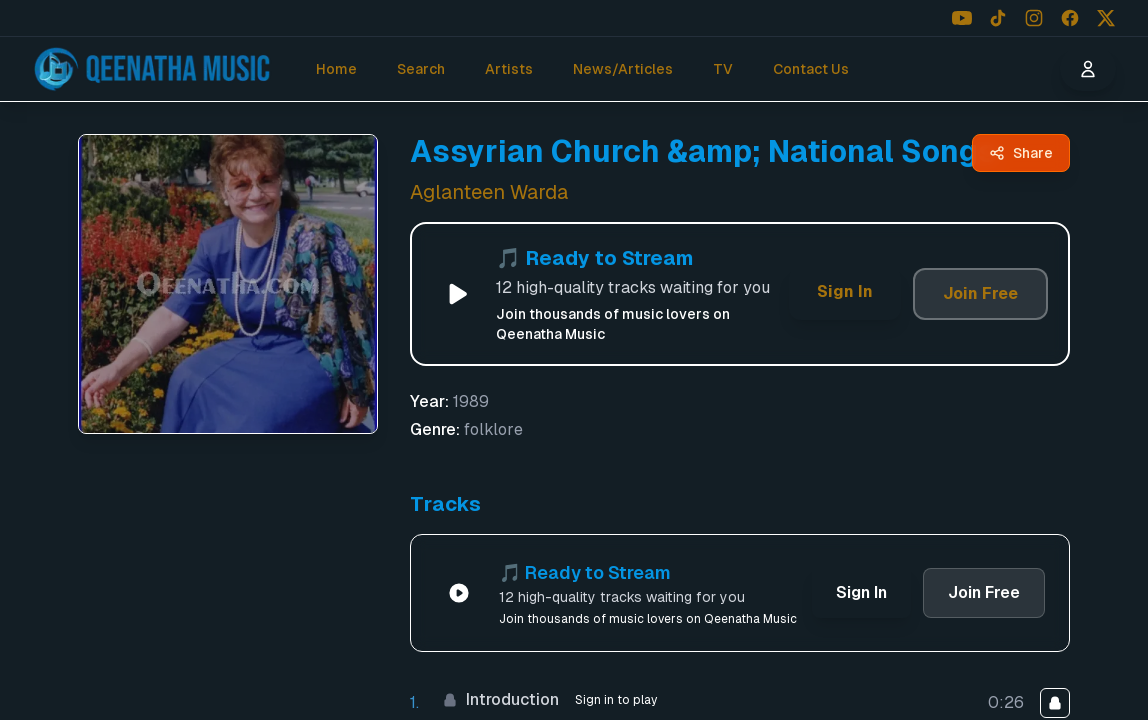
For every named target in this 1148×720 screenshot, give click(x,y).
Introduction (500, 699)
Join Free (980, 293)
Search (421, 69)
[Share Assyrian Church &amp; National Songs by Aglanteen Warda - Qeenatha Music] (1021, 153)
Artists (509, 69)
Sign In (845, 291)
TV (723, 69)
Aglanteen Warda (489, 192)
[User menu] (1088, 69)
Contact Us (811, 69)
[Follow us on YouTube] (962, 18)
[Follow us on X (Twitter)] (1106, 18)
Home (336, 69)
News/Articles (623, 69)
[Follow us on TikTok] (998, 18)
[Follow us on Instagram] (1034, 18)
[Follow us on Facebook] (1070, 18)
